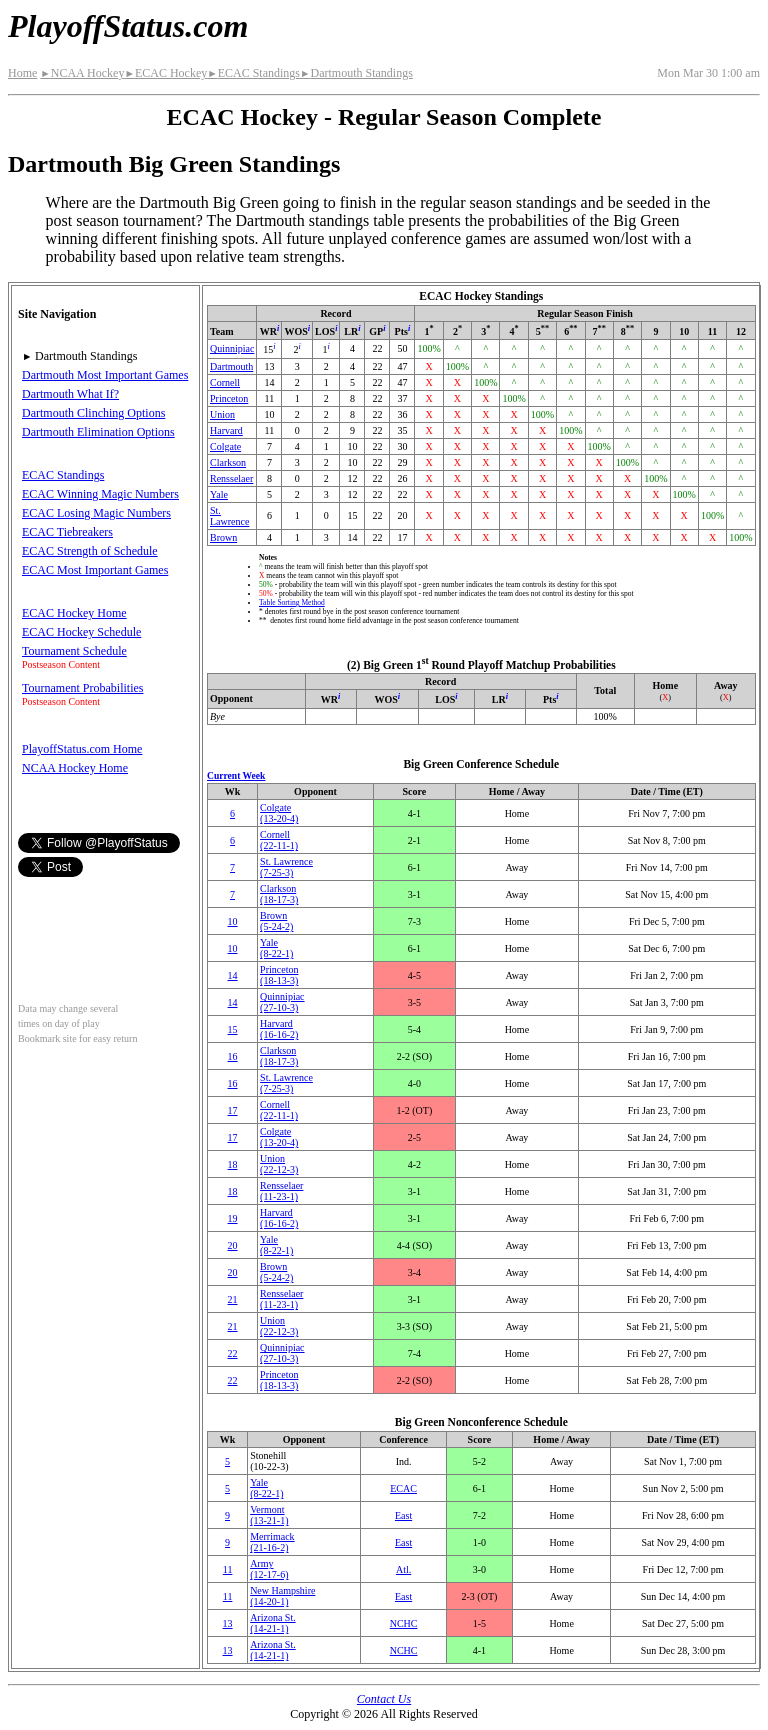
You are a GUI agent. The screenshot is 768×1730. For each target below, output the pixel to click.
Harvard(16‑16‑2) (279, 1029)
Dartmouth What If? (70, 394)
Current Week (236, 775)
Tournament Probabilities (82, 688)
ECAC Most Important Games (95, 570)
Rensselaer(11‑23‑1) (281, 1191)
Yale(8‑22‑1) (276, 948)
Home (22, 73)
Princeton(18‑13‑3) (279, 975)
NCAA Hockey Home (75, 768)
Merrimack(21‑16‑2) (272, 1542)
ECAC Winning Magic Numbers (100, 494)
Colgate (225, 446)
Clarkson (228, 462)
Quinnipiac (232, 348)
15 (233, 1029)
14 (233, 975)
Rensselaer (231, 478)
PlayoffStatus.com (128, 26)
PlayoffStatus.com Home (82, 749)
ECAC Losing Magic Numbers (96, 513)
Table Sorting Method (292, 602)
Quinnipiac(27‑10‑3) (282, 1002)
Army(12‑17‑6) (269, 1569)
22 (233, 1353)
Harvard (226, 430)
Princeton (229, 398)
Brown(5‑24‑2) (276, 921)
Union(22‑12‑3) (279, 1164)
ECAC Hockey (165, 73)
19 (233, 1218)
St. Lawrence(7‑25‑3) (286, 867)
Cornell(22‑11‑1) (279, 840)
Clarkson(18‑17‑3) (279, 894)
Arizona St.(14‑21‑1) (273, 1623)
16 (233, 1056)
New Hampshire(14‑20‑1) (282, 1596)
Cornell (225, 382)
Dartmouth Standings (356, 73)
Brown (223, 537)
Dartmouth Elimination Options (98, 432)
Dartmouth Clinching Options (93, 413)
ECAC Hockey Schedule (81, 632)
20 (233, 1245)
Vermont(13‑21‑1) (269, 1515)
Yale (219, 494)
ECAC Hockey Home (74, 613)
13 (228, 1623)
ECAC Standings (253, 73)
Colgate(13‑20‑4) (279, 813)
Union (222, 414)
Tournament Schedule (74, 651)
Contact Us (384, 1699)
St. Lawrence (229, 516)
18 (233, 1164)
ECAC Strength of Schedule (90, 551)
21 (233, 1299)
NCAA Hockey (82, 73)
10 (233, 921)
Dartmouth (231, 366)
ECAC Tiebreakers (67, 532)
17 (233, 1110)
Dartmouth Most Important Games (105, 375)
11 (228, 1569)
